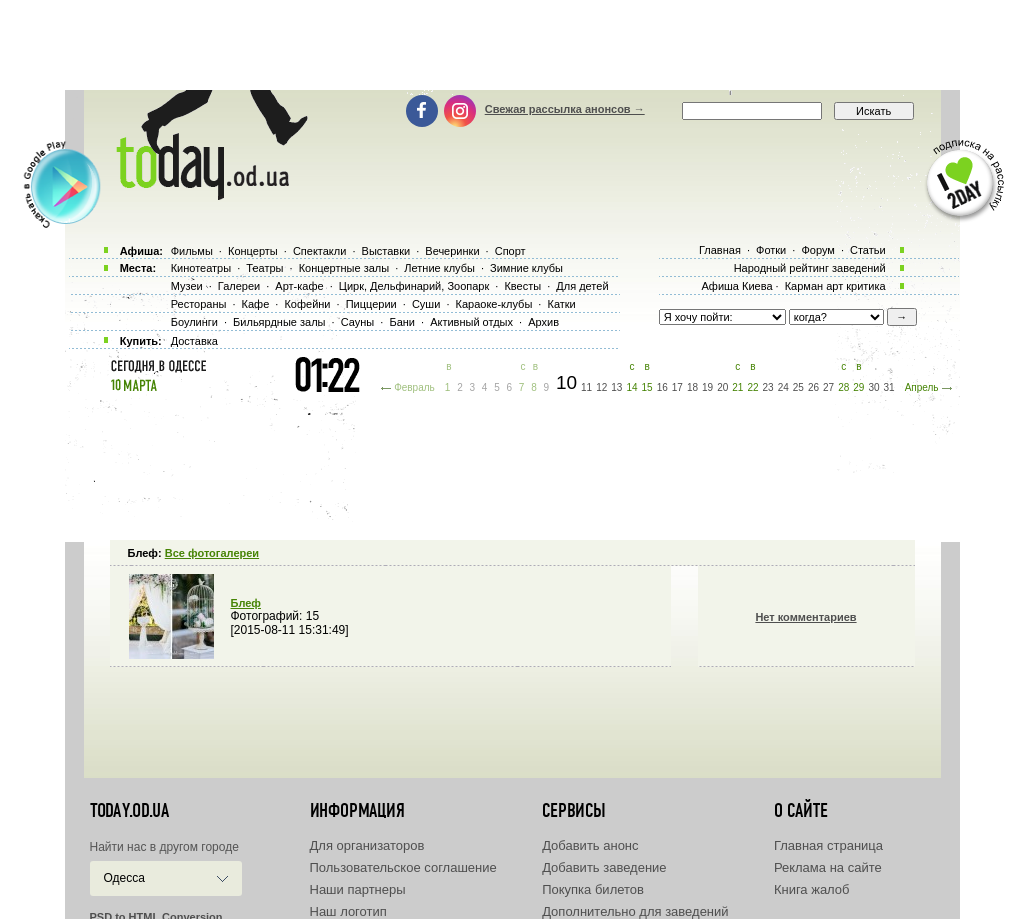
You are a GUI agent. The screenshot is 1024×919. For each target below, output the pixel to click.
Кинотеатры (201, 268)
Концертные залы (344, 268)
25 (798, 387)
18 (692, 387)
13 (616, 387)
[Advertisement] (512, 45)
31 (889, 387)
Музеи (187, 286)
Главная (720, 250)
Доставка (194, 341)
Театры (264, 268)
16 (662, 387)
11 (586, 387)
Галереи (239, 286)
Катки (561, 304)
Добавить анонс (590, 845)
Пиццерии (371, 304)
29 (858, 387)
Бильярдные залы (279, 322)
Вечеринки (452, 251)
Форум (817, 250)
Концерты (253, 251)
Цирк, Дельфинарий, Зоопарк (414, 286)
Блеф (246, 603)
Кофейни (307, 304)
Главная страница (828, 845)
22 (752, 387)
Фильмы (192, 251)
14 (631, 387)
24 (783, 387)
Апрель (922, 387)
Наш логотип (348, 911)
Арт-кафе (299, 286)
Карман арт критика (835, 286)
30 (873, 387)
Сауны (358, 322)
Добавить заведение (604, 867)
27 (828, 387)
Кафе (256, 304)
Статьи (868, 250)
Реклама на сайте (828, 867)
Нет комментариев (805, 617)
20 (722, 387)
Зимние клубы (526, 268)
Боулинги (194, 322)
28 (843, 387)
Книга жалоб (812, 889)
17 (677, 387)
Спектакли (320, 251)
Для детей (582, 286)
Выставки (386, 251)
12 (601, 387)
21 (737, 387)
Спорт (510, 251)
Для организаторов (367, 845)
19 (707, 387)
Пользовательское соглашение (403, 867)
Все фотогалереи (212, 553)
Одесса (124, 878)
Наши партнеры (358, 889)
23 (768, 387)
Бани (402, 322)
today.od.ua (129, 811)
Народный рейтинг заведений (810, 268)
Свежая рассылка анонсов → (565, 109)
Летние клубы (439, 268)
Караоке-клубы (494, 304)
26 (813, 387)
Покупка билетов (593, 889)
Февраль (414, 387)
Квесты (522, 286)
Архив (543, 322)
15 (647, 387)
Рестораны (199, 304)
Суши (426, 304)
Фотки (771, 250)
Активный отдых (471, 322)
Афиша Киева (736, 286)
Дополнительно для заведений (635, 911)
